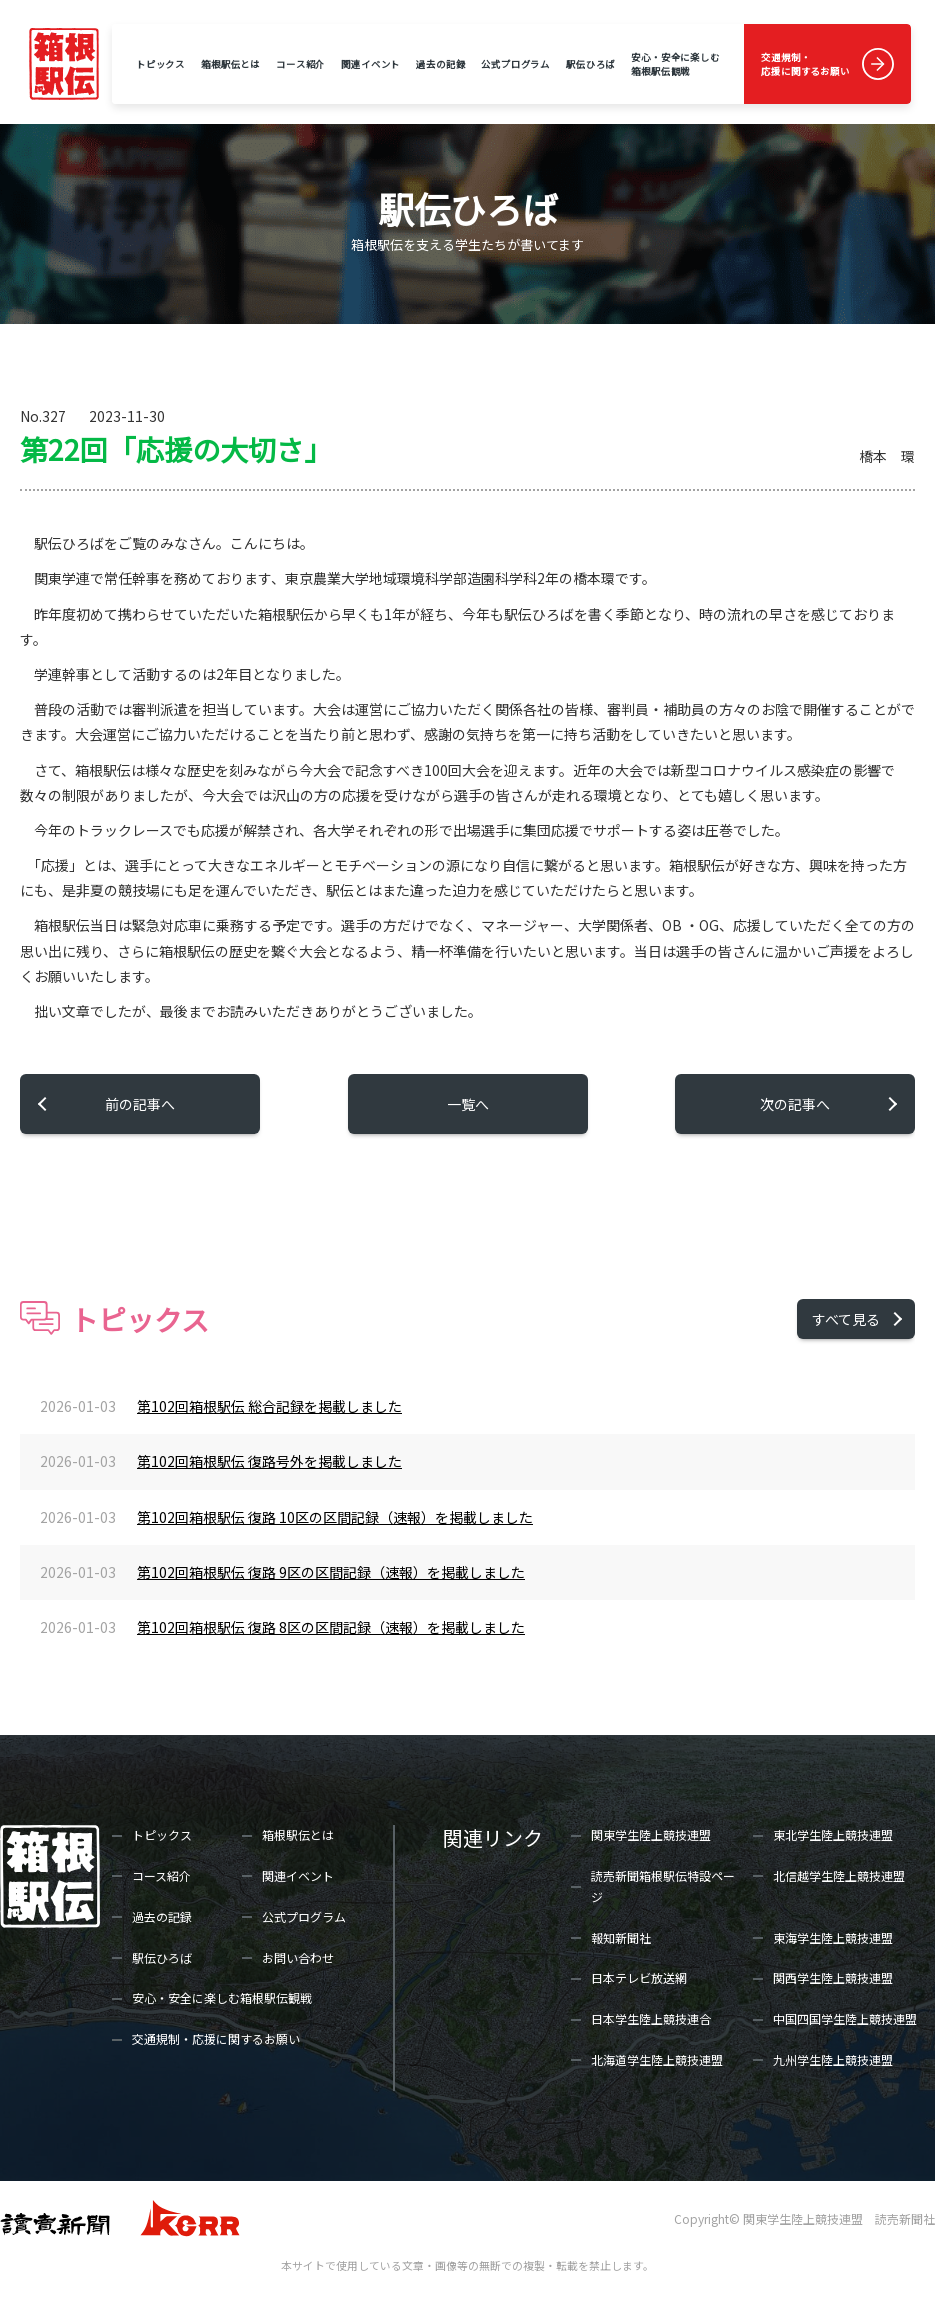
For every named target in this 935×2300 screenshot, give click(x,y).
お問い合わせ (298, 1957)
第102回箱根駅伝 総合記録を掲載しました (269, 1406)
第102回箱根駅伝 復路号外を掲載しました (269, 1461)
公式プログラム (515, 64)
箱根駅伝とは (230, 64)
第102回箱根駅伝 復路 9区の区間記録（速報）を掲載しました (331, 1572)
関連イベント (370, 64)
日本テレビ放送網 (639, 1977)
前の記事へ (140, 1104)
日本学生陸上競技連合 (651, 2018)
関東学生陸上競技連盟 (651, 1834)
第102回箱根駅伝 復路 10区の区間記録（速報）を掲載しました (335, 1517)
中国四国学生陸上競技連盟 (845, 2018)
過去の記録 (440, 64)
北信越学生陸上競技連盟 (839, 1875)
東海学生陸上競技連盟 (833, 1937)
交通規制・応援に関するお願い (805, 64)
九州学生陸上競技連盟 (833, 2059)
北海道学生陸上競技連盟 (657, 2059)
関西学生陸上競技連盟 (833, 1977)
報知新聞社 (621, 1937)
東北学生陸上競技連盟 (833, 1834)
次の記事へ (795, 1104)
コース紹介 (300, 64)
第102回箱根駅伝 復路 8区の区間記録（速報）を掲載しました (331, 1627)
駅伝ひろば (590, 64)
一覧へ (468, 1104)
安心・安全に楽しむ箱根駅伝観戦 (675, 64)
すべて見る (846, 1319)
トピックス (160, 64)
